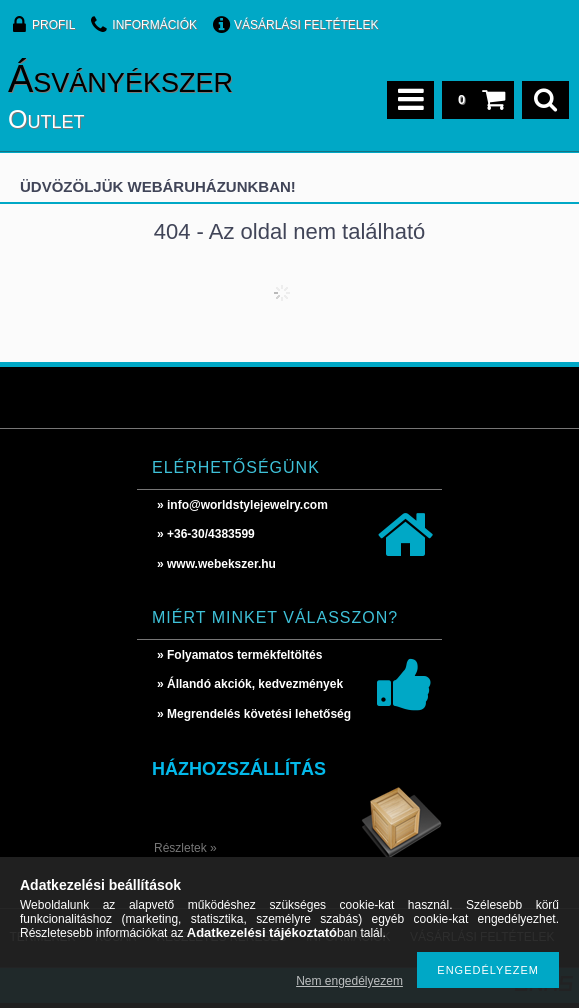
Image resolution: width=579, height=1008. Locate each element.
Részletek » (185, 848)
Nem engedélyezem (349, 981)
